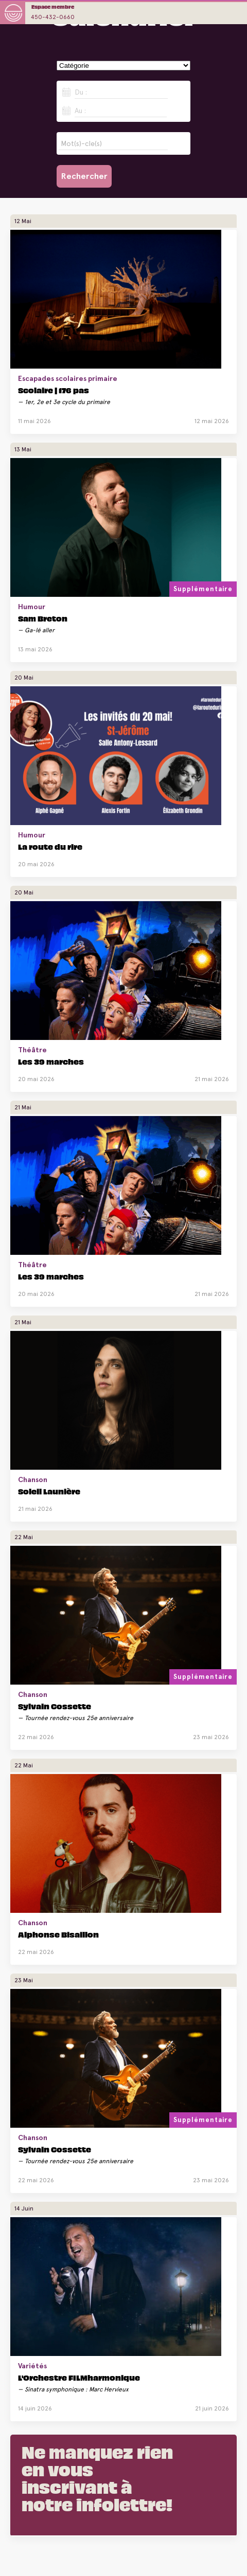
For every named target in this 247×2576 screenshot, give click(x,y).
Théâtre (32, 1050)
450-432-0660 (53, 17)
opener (233, 13)
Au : (80, 110)
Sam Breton (42, 618)
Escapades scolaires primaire (67, 378)
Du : (81, 92)
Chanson (32, 1479)
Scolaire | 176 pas (53, 390)
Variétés (32, 2366)
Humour (31, 606)
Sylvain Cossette (54, 1706)
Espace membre (52, 6)
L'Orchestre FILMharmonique (79, 2377)
